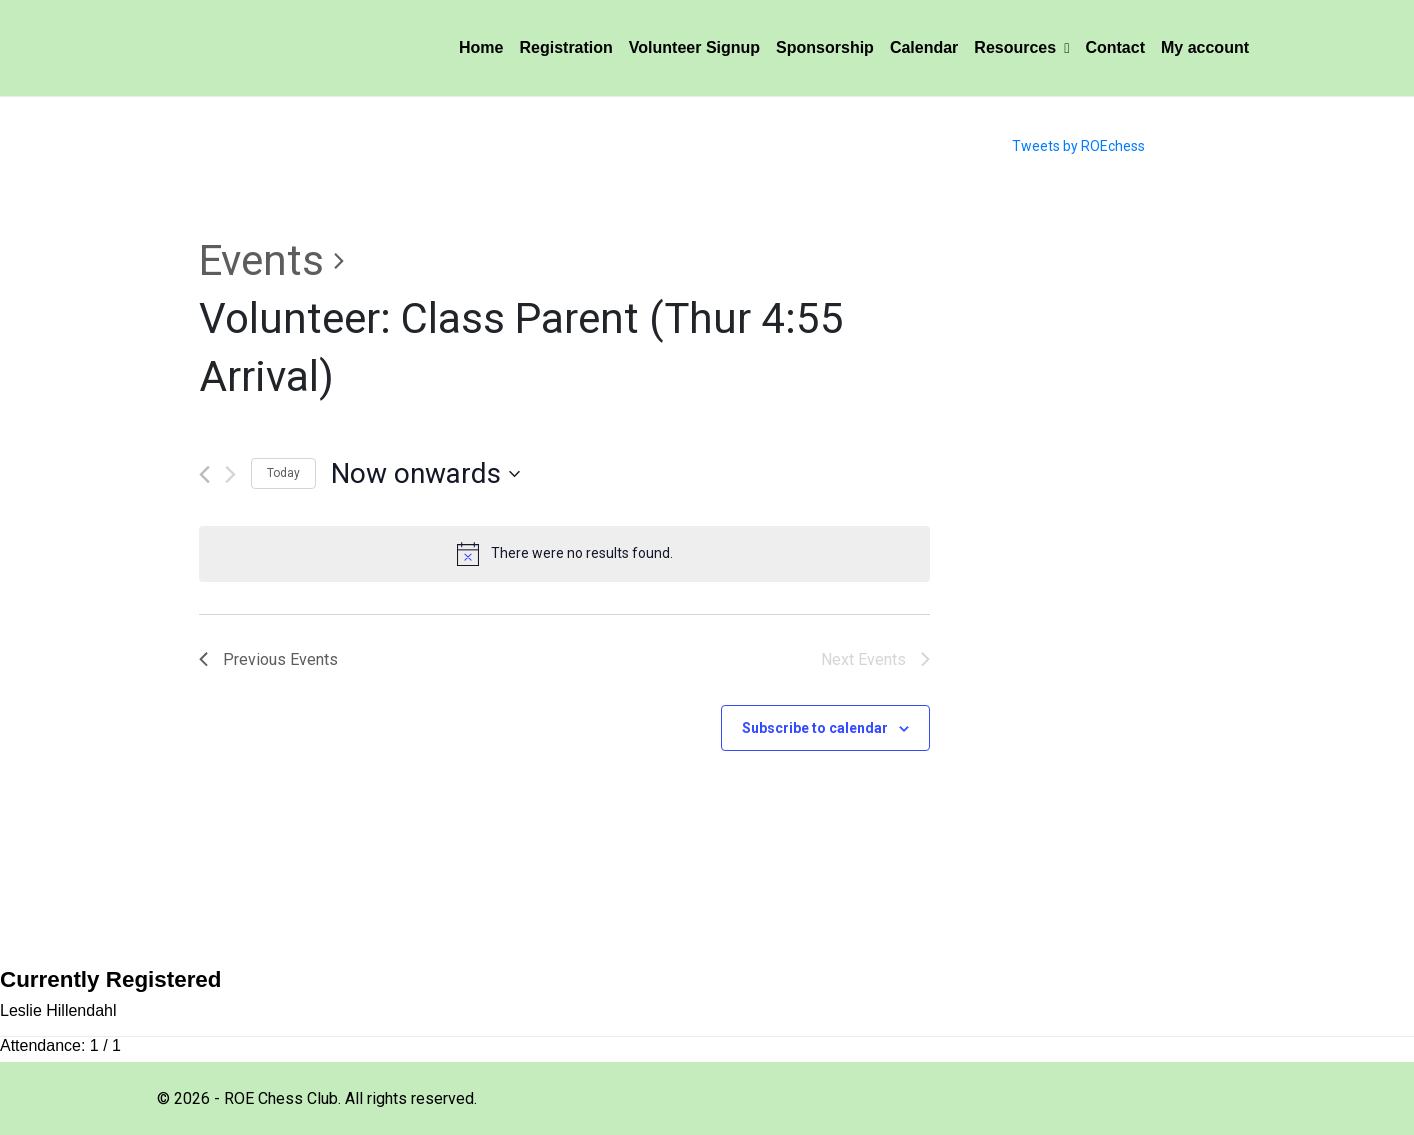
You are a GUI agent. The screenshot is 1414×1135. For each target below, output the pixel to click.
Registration (565, 47)
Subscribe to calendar (815, 728)
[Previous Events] (204, 474)
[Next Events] (230, 474)
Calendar (924, 47)
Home (481, 47)
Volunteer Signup (694, 47)
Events (261, 260)
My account (1205, 47)
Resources (1021, 47)
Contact (1115, 47)
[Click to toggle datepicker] (425, 474)
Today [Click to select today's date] (283, 473)
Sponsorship (825, 47)
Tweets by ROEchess (1078, 146)
